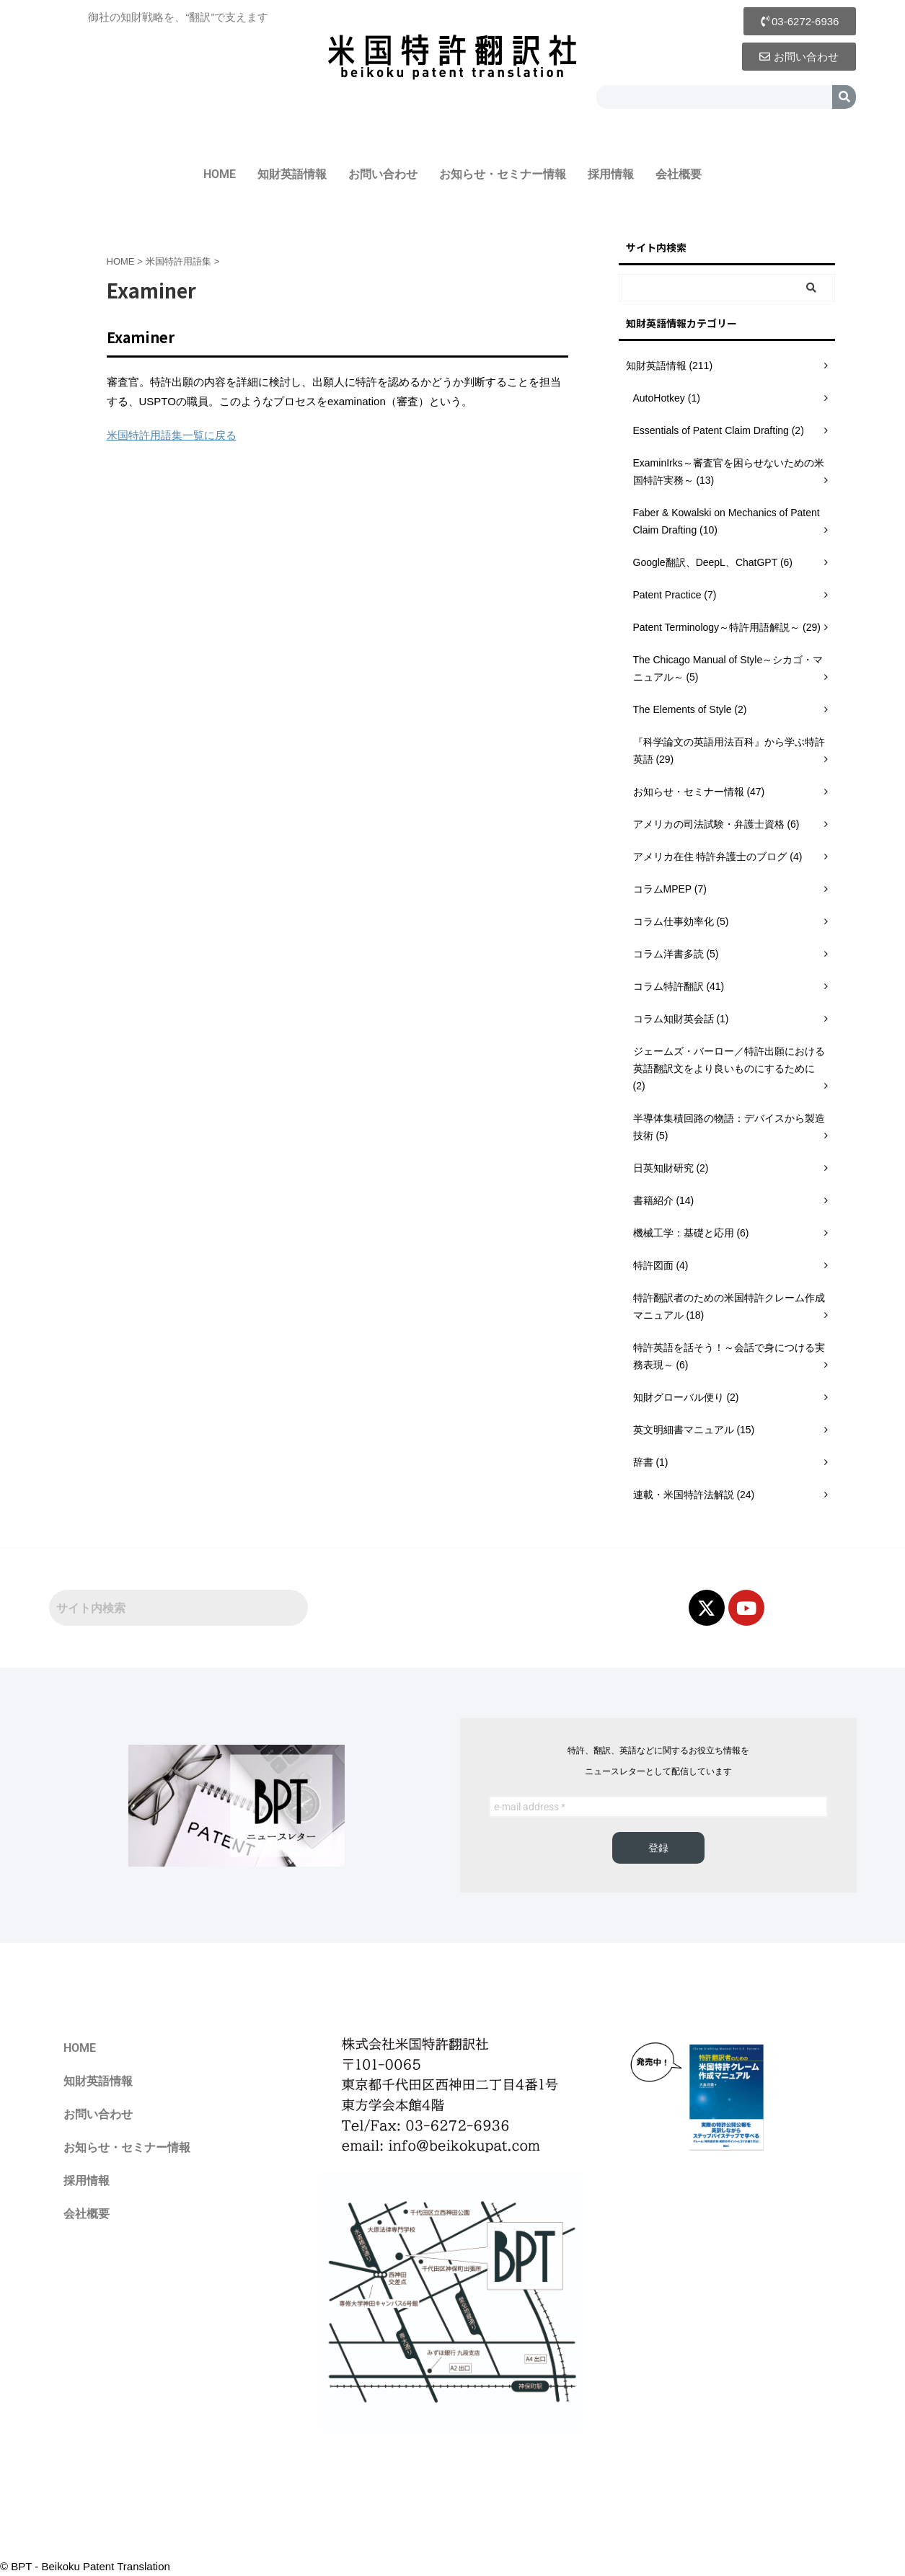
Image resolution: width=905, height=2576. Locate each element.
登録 (658, 1848)
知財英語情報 (292, 174)
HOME (219, 174)
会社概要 (678, 174)
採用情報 (611, 174)
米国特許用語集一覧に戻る (172, 435)
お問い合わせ (383, 174)
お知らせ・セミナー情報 (502, 174)
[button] (799, 21)
